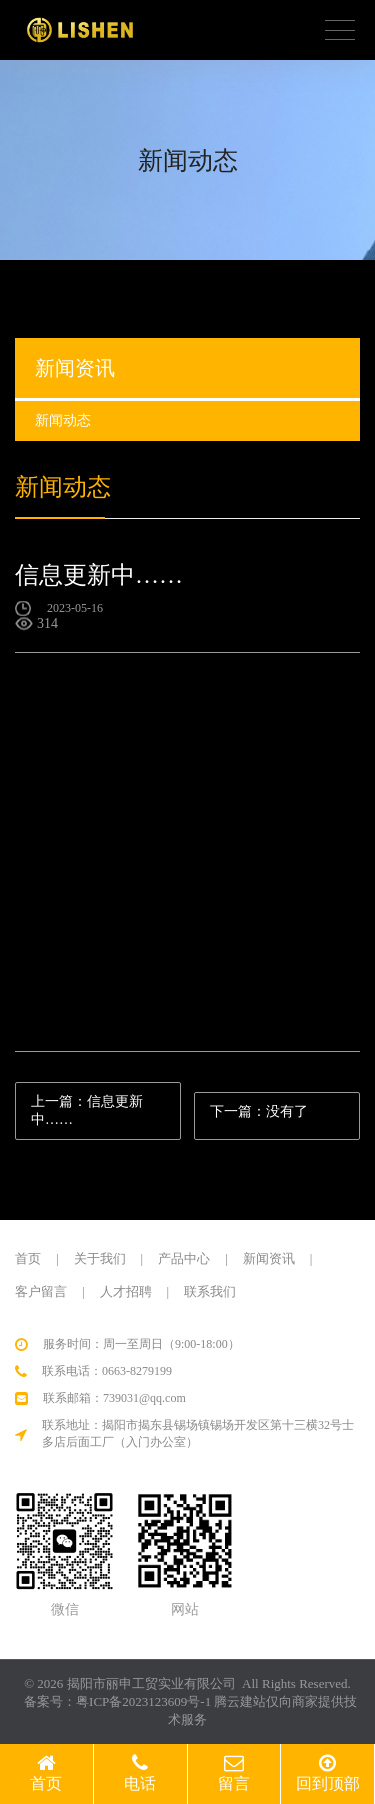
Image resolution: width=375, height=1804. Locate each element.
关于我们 (100, 1258)
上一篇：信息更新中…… (87, 1109)
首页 (28, 283)
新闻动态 (94, 283)
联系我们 (210, 1291)
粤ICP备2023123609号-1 (143, 1701)
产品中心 (184, 1258)
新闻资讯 (269, 1258)
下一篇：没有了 (259, 1110)
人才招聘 (126, 1291)
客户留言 (41, 1291)
